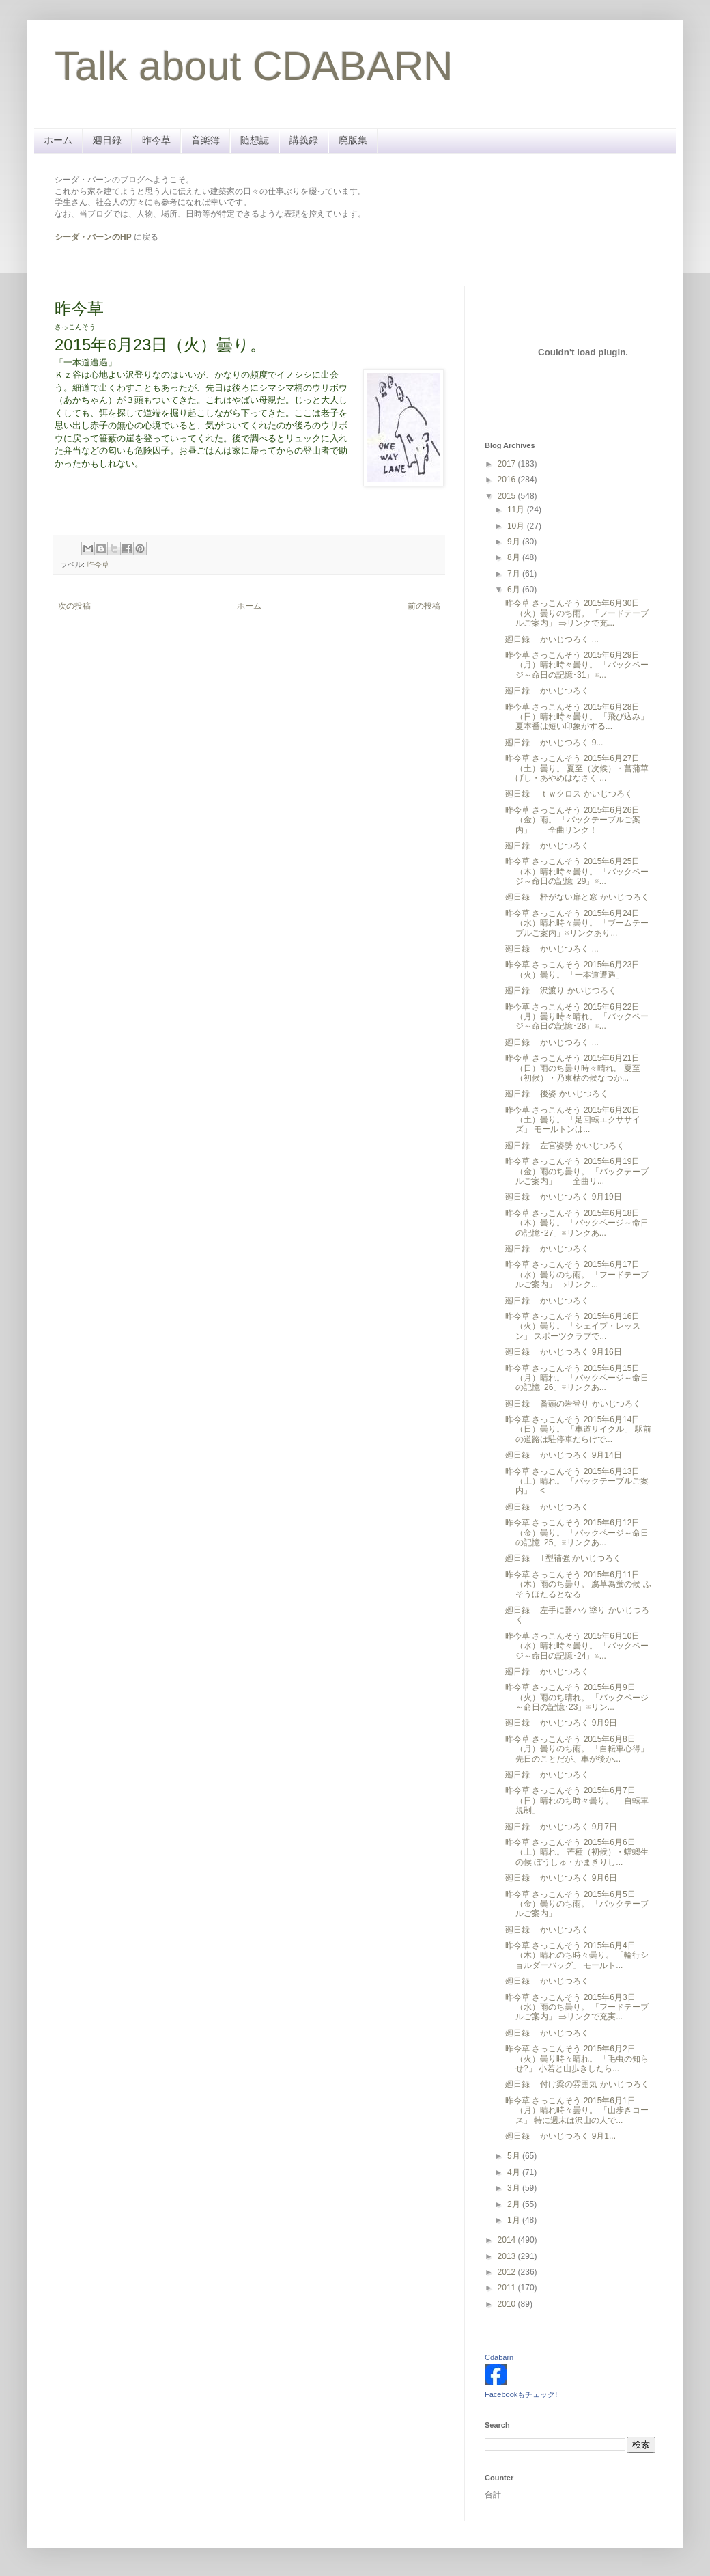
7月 (514, 574)
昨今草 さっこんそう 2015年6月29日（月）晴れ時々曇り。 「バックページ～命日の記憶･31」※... (577, 665)
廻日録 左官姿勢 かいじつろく (565, 1145)
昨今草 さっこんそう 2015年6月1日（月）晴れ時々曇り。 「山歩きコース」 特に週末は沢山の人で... (577, 2110)
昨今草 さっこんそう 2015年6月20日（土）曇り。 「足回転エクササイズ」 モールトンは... (572, 1120)
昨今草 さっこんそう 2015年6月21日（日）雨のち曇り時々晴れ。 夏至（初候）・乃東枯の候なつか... (572, 1068)
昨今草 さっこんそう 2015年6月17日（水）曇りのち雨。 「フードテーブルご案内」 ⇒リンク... (577, 1274)
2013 (508, 2256)
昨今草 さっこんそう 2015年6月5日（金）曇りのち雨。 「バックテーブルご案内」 (577, 1904)
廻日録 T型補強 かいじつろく (563, 1558)
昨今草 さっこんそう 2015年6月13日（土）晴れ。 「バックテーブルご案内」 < (577, 1481)
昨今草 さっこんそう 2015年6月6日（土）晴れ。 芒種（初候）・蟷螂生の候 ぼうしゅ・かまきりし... (577, 1852)
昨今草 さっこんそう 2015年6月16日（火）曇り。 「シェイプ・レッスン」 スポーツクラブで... (572, 1326)
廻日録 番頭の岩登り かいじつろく (573, 1404)
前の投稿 (424, 606)
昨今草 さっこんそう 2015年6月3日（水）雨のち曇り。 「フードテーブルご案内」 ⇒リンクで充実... (577, 2007)
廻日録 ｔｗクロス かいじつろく (569, 794)
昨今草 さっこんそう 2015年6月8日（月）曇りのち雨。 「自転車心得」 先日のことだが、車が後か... (577, 1749)
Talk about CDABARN (254, 66)
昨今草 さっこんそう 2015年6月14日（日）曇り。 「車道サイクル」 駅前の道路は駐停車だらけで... (578, 1429)
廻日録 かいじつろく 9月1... (560, 2136)
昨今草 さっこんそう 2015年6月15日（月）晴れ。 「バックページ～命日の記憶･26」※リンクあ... (577, 1378)
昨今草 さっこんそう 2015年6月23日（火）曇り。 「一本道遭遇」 (572, 969)
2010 (508, 2304)
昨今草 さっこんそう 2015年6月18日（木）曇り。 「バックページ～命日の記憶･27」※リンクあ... (577, 1223)
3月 (514, 2188)
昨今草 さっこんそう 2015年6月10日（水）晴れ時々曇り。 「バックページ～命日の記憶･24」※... (577, 1646)
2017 (508, 464)
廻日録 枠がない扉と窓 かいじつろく (577, 897)
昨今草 (156, 140)
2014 (508, 2240)
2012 (508, 2272)
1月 (514, 2220)
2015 (508, 496)
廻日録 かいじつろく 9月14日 (563, 1455)
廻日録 (107, 140)
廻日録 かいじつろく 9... (554, 742)
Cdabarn (499, 2357)
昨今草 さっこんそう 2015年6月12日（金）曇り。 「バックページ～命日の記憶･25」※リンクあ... (577, 1532)
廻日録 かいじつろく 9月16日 (563, 1352)
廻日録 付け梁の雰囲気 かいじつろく (577, 2084)
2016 (508, 479)
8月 (514, 557)
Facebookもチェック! (521, 2394)
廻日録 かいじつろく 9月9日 (561, 1723)
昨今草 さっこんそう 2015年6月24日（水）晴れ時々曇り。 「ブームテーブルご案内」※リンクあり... (577, 923)
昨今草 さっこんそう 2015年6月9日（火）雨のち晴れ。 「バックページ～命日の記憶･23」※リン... (577, 1697)
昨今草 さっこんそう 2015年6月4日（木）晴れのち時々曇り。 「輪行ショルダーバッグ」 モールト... (577, 1955)
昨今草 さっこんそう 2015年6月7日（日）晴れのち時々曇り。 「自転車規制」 (577, 1800)
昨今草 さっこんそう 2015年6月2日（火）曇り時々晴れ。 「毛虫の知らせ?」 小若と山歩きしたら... (577, 2058)
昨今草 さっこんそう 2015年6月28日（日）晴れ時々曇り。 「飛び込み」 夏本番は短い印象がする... (577, 717)
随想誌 (254, 140)
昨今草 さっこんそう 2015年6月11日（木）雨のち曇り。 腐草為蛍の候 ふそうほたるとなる (578, 1584)
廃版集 (353, 140)
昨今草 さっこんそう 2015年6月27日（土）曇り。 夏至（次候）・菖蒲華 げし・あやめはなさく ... (577, 768)
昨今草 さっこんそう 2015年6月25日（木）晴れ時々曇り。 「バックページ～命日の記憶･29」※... (577, 871)
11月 (517, 509)
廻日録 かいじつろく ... (552, 639)
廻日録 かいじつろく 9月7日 (561, 1826)
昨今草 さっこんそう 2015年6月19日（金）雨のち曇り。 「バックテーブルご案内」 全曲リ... (577, 1171)
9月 (514, 541)
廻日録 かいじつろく (547, 690)
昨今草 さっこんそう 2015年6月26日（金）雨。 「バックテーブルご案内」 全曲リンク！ (572, 820)
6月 (514, 589)
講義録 (303, 140)
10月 (517, 526)
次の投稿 (74, 606)
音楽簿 (205, 140)
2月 (514, 2204)
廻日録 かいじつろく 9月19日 (563, 1197)
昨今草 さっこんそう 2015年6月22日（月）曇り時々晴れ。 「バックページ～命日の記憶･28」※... (577, 1016)
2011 (508, 2288)
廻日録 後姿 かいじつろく (556, 1093)
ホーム (58, 140)
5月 (514, 2156)
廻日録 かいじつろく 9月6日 (561, 1878)
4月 (514, 2172)
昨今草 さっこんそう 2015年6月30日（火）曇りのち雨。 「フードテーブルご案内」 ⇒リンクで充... (577, 613)
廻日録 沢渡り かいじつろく (560, 990)
